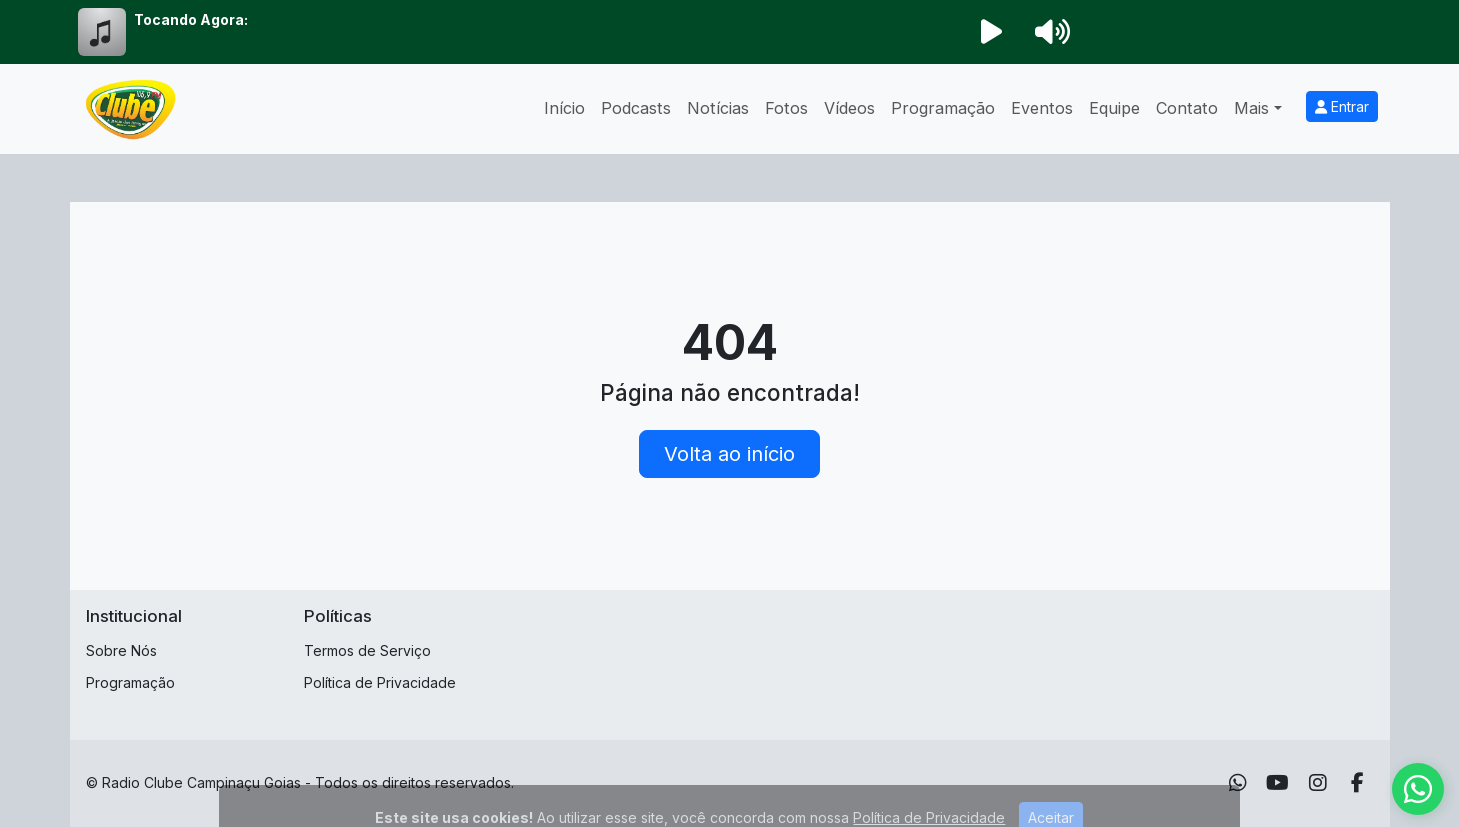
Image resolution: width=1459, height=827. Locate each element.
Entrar (1342, 106)
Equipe (1114, 108)
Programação (943, 108)
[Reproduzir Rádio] (992, 32)
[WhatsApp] (1238, 783)
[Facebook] (1357, 783)
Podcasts (636, 108)
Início (564, 108)
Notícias (718, 108)
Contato (1187, 108)
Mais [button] (1251, 108)
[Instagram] (1318, 783)
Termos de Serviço (367, 650)
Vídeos (849, 108)
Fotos (786, 108)
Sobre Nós (121, 650)
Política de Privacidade (380, 682)
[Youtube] (1277, 783)
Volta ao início (729, 454)
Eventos (1042, 108)
